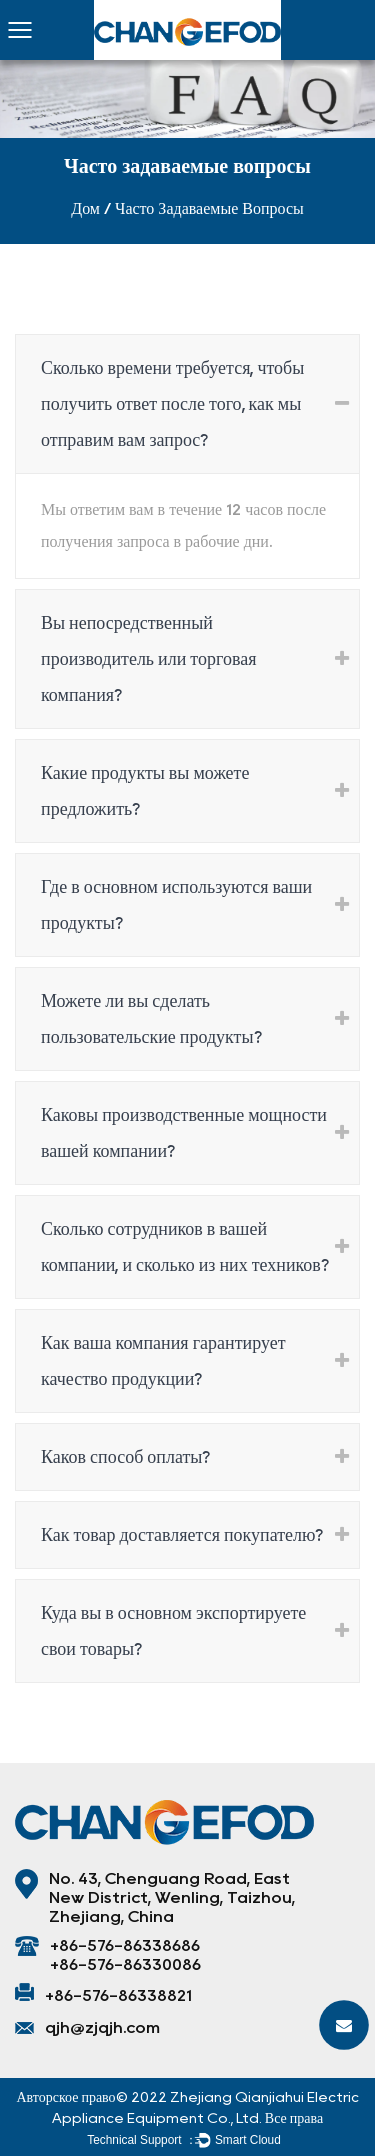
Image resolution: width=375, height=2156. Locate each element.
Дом (85, 208)
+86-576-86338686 (125, 1945)
